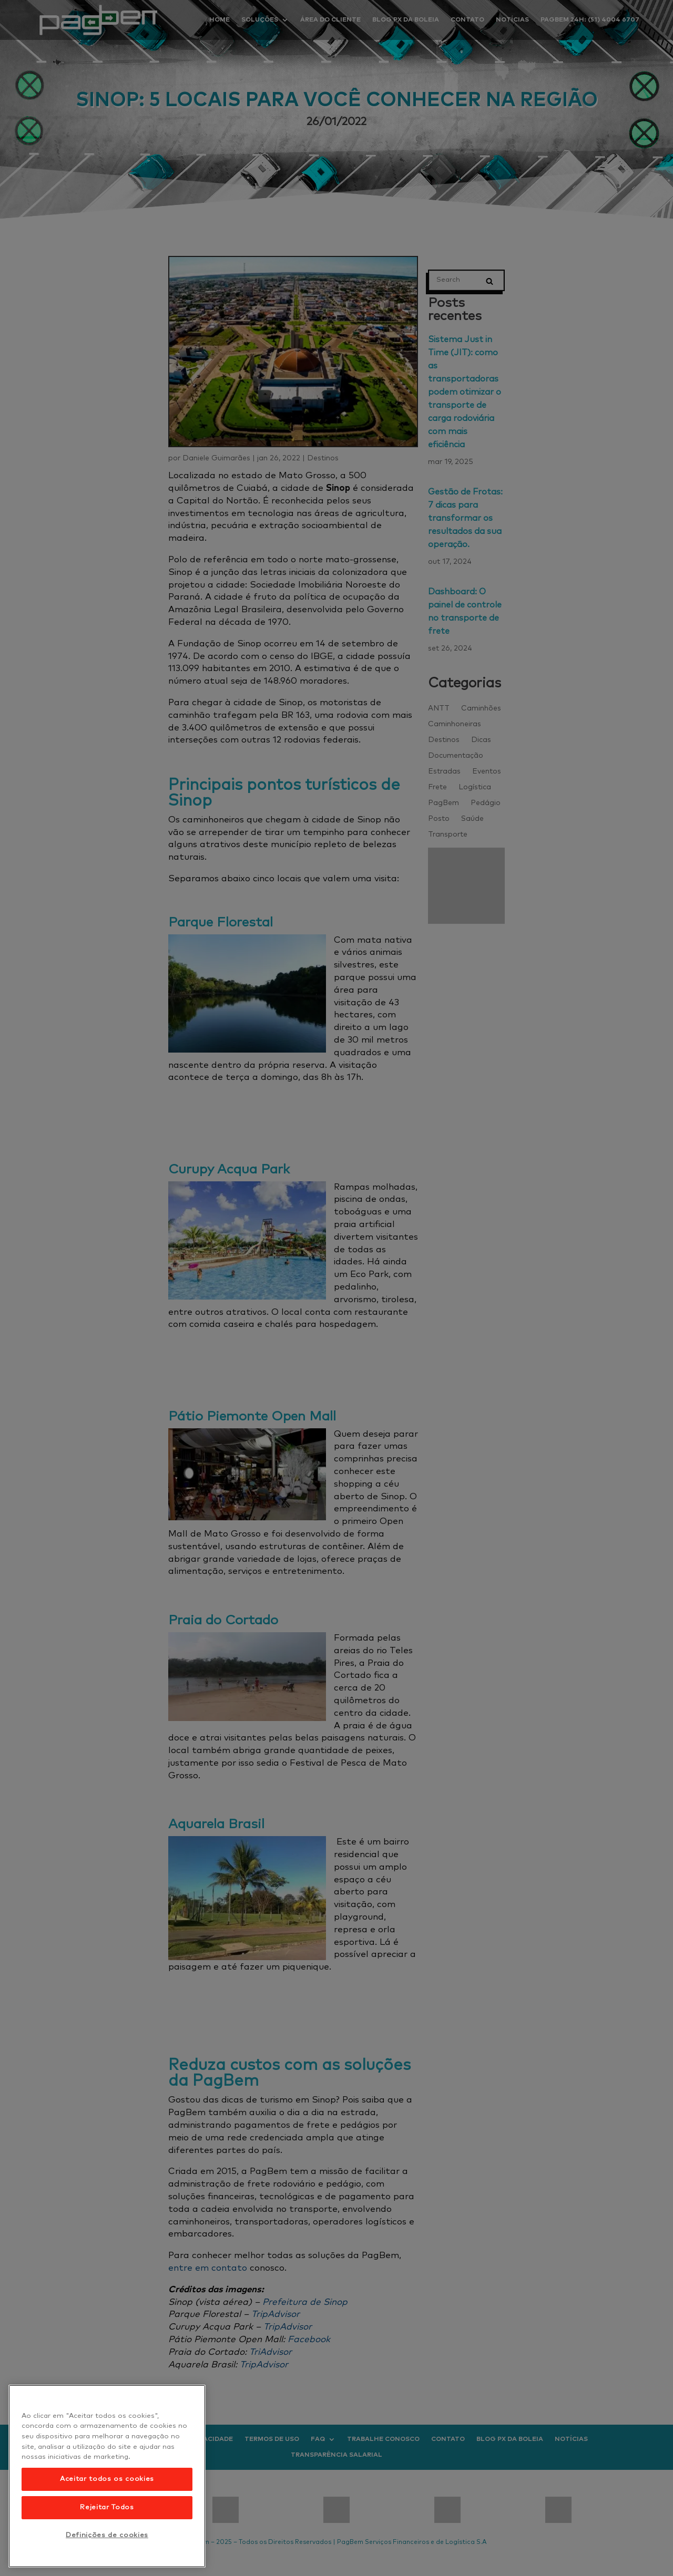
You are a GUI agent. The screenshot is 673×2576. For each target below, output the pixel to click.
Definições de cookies (107, 2535)
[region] (107, 2476)
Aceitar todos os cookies (107, 2479)
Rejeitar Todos (107, 2507)
